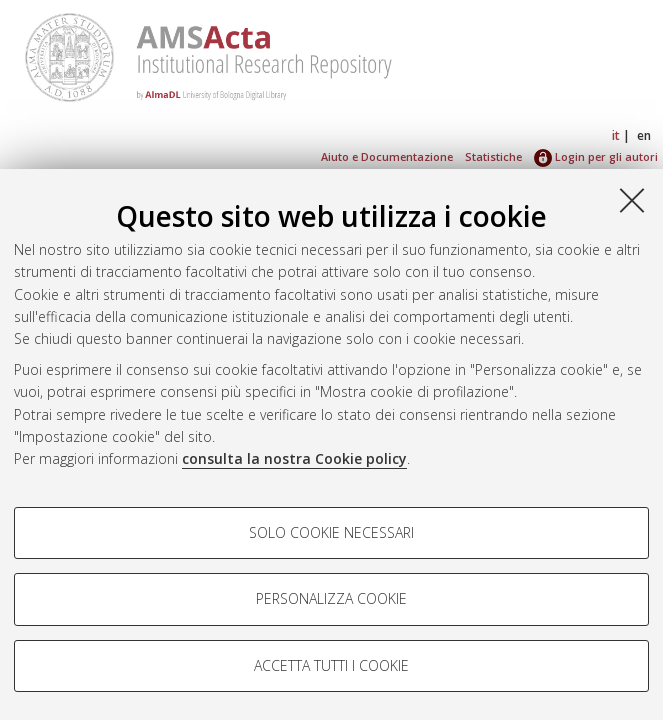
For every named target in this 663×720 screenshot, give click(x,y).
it (616, 135)
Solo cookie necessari (331, 532)
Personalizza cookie (331, 598)
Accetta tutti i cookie (331, 665)
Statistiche (493, 156)
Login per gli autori (596, 156)
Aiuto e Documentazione (387, 156)
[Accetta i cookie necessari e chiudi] (632, 200)
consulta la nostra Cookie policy (294, 458)
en (644, 135)
